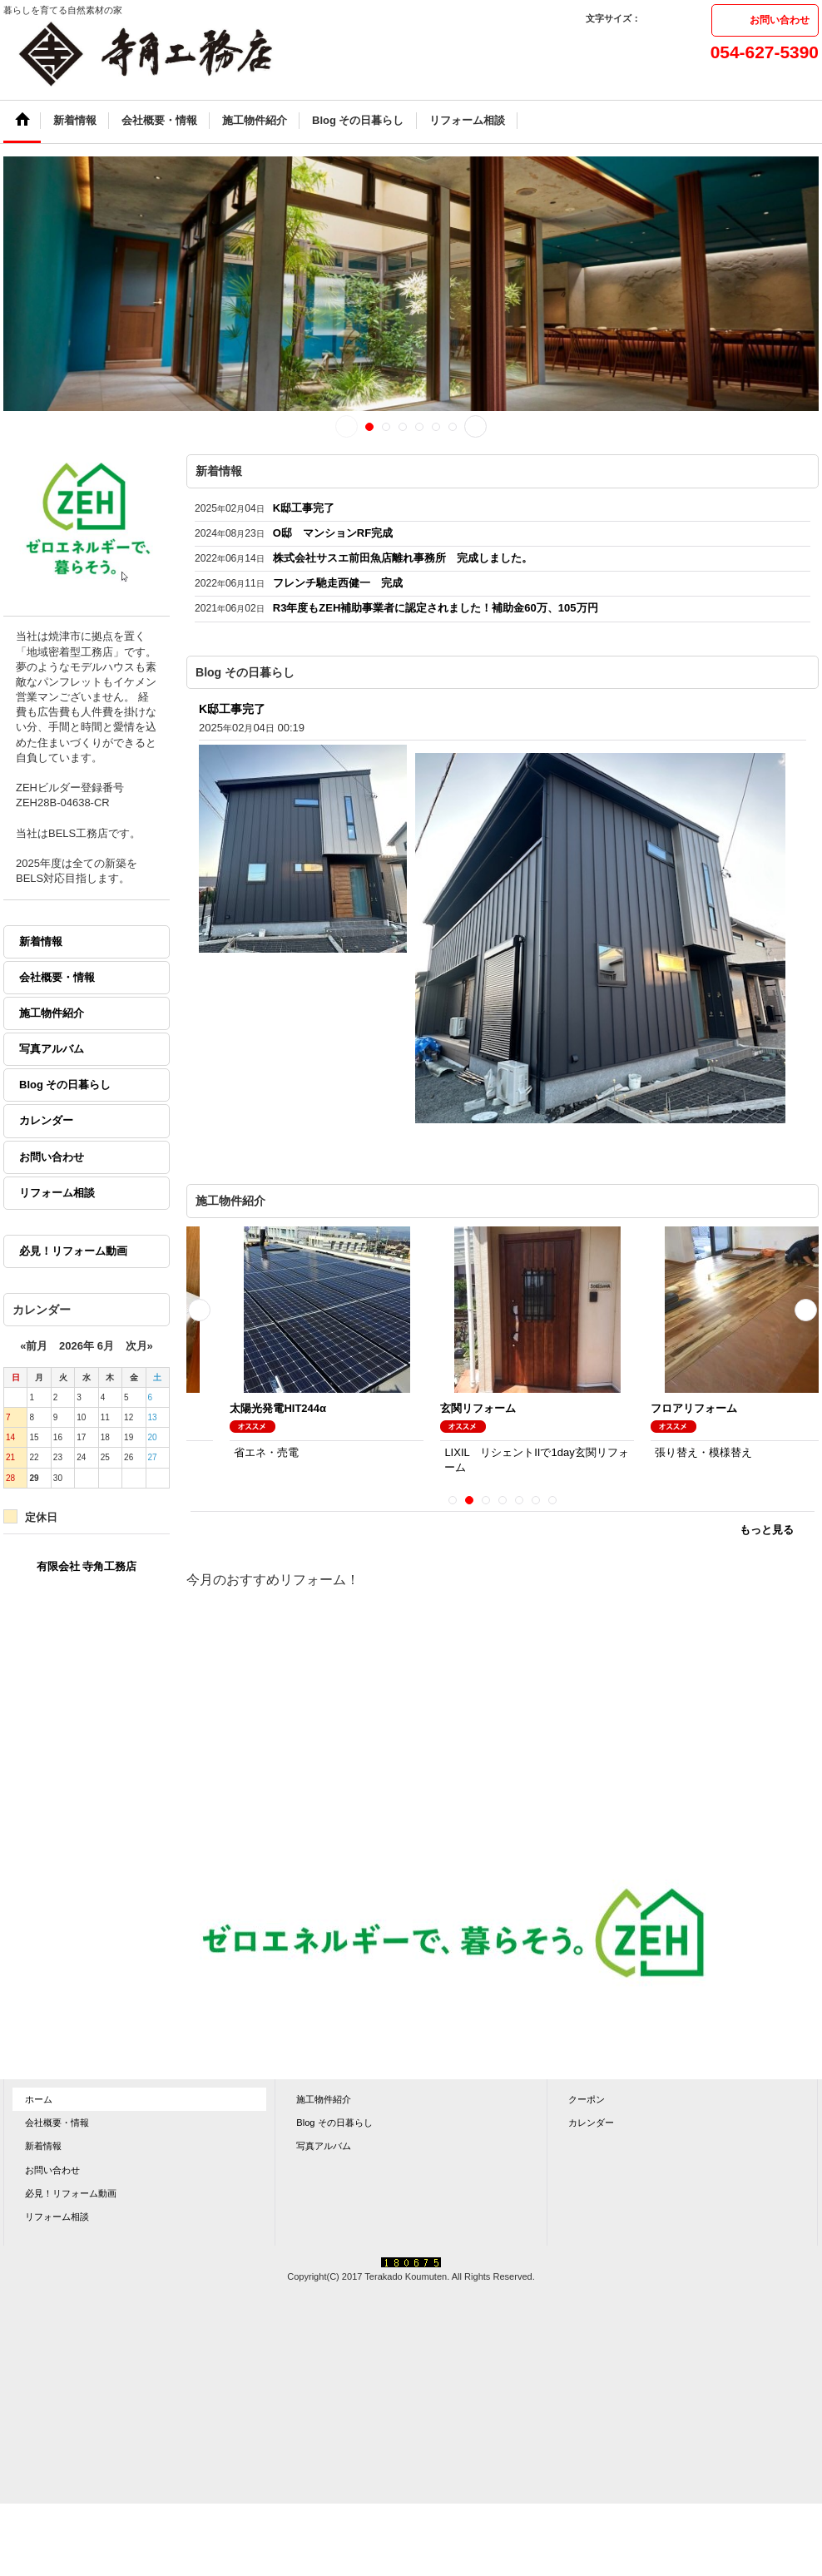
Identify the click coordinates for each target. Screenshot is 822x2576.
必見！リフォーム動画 (73, 1251)
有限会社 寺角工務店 (87, 1566)
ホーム (38, 2099)
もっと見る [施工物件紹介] (767, 1529)
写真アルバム (51, 1049)
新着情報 (40, 941)
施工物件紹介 (51, 1013)
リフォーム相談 (57, 1192)
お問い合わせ (780, 20)
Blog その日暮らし (65, 1084)
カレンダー (46, 1120)
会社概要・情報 (57, 977)
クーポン (586, 2099)
